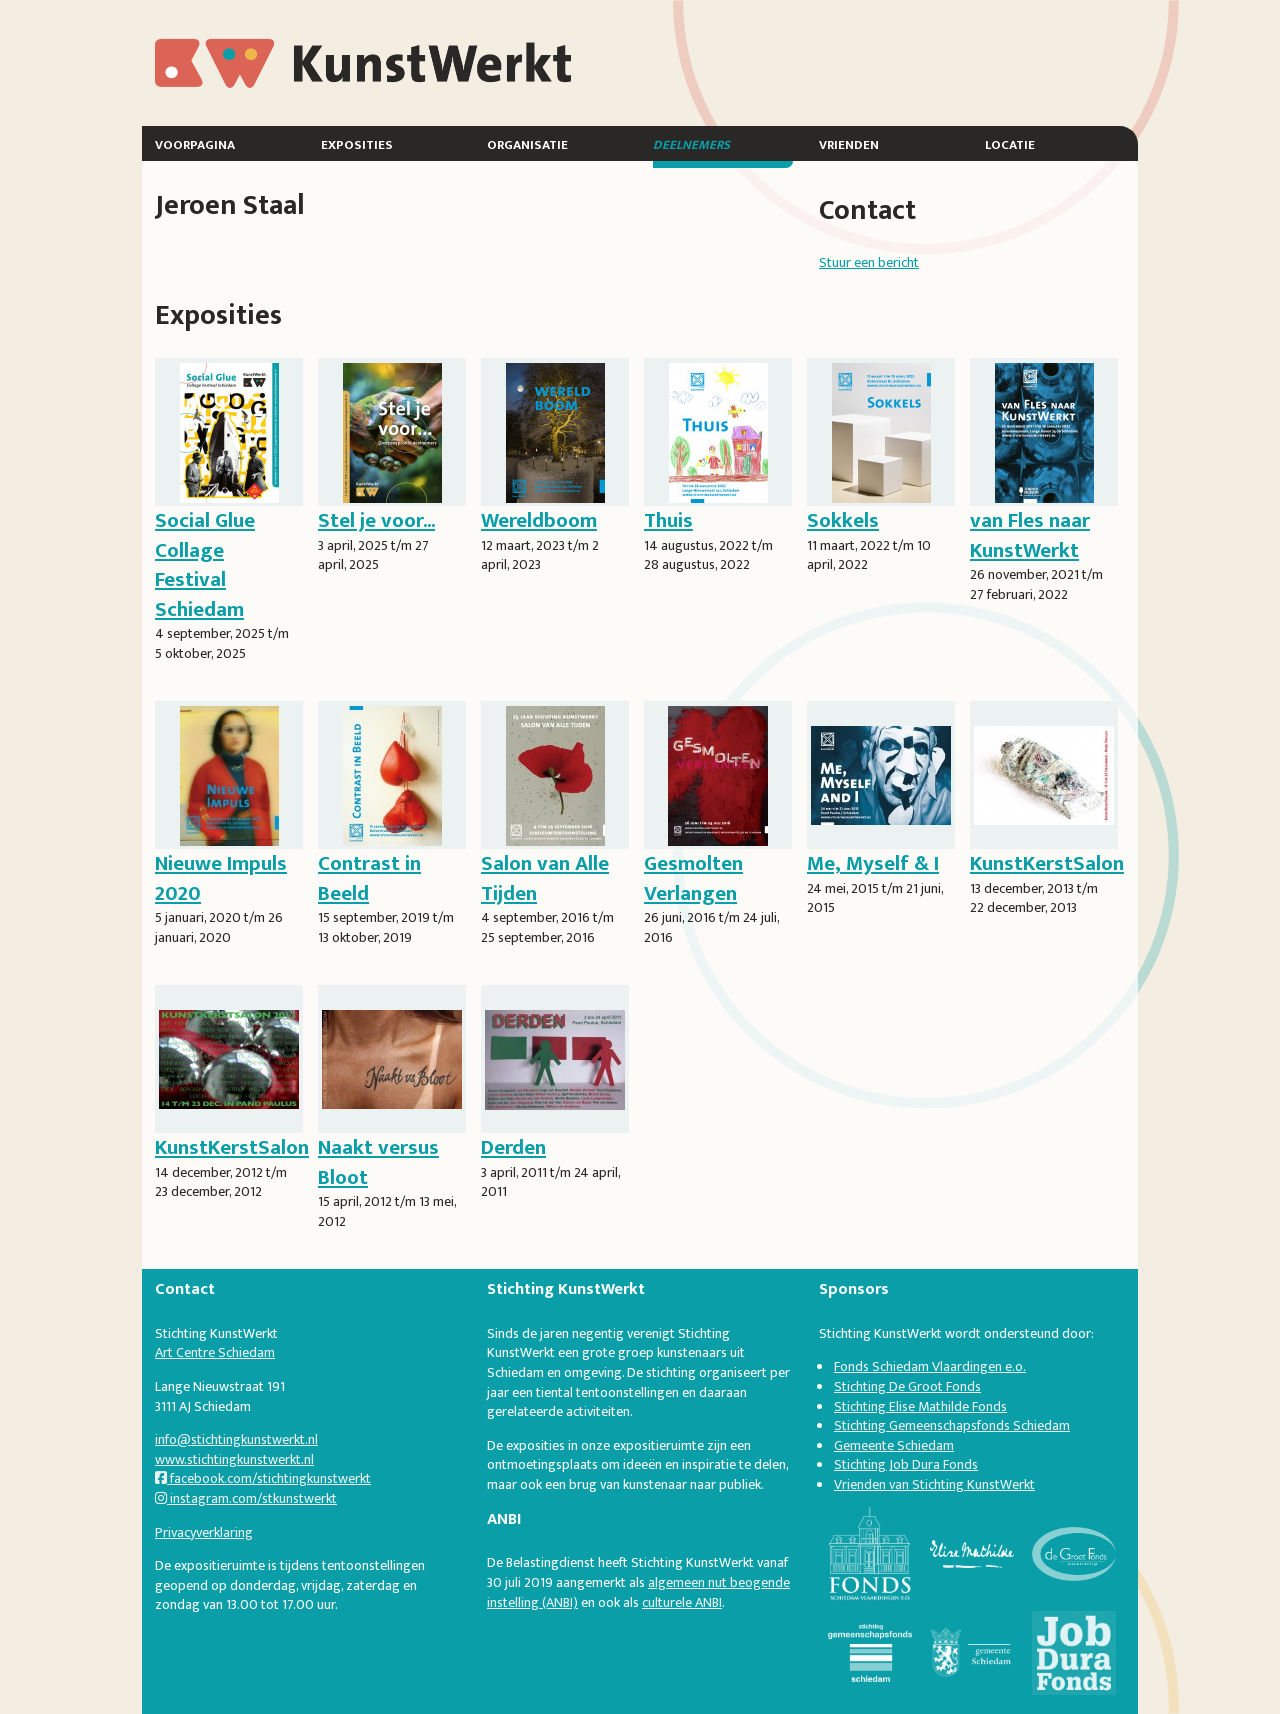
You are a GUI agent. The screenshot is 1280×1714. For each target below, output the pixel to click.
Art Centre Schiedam (215, 1352)
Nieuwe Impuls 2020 (221, 878)
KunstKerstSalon (1047, 863)
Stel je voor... (376, 520)
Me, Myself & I (873, 863)
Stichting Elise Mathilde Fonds (920, 1406)
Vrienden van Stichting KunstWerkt (934, 1484)
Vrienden (849, 143)
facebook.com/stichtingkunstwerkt (263, 1478)
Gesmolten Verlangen (693, 878)
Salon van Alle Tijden (545, 878)
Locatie (1010, 143)
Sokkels (843, 520)
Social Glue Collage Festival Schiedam (205, 564)
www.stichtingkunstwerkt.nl (234, 1459)
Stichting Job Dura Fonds (906, 1464)
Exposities (357, 143)
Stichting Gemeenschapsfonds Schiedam (952, 1425)
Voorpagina (195, 143)
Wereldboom (539, 520)
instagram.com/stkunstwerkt (246, 1498)
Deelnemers (691, 143)
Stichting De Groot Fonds (907, 1386)
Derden (513, 1147)
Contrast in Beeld (369, 878)
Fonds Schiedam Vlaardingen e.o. (930, 1366)
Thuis (668, 520)
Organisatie (527, 143)
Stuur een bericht (869, 262)
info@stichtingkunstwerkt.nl (236, 1439)
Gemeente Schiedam (894, 1445)
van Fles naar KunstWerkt (1030, 535)
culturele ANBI (682, 1602)
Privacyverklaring (204, 1532)
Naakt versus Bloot (378, 1162)
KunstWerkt (229, 49)
